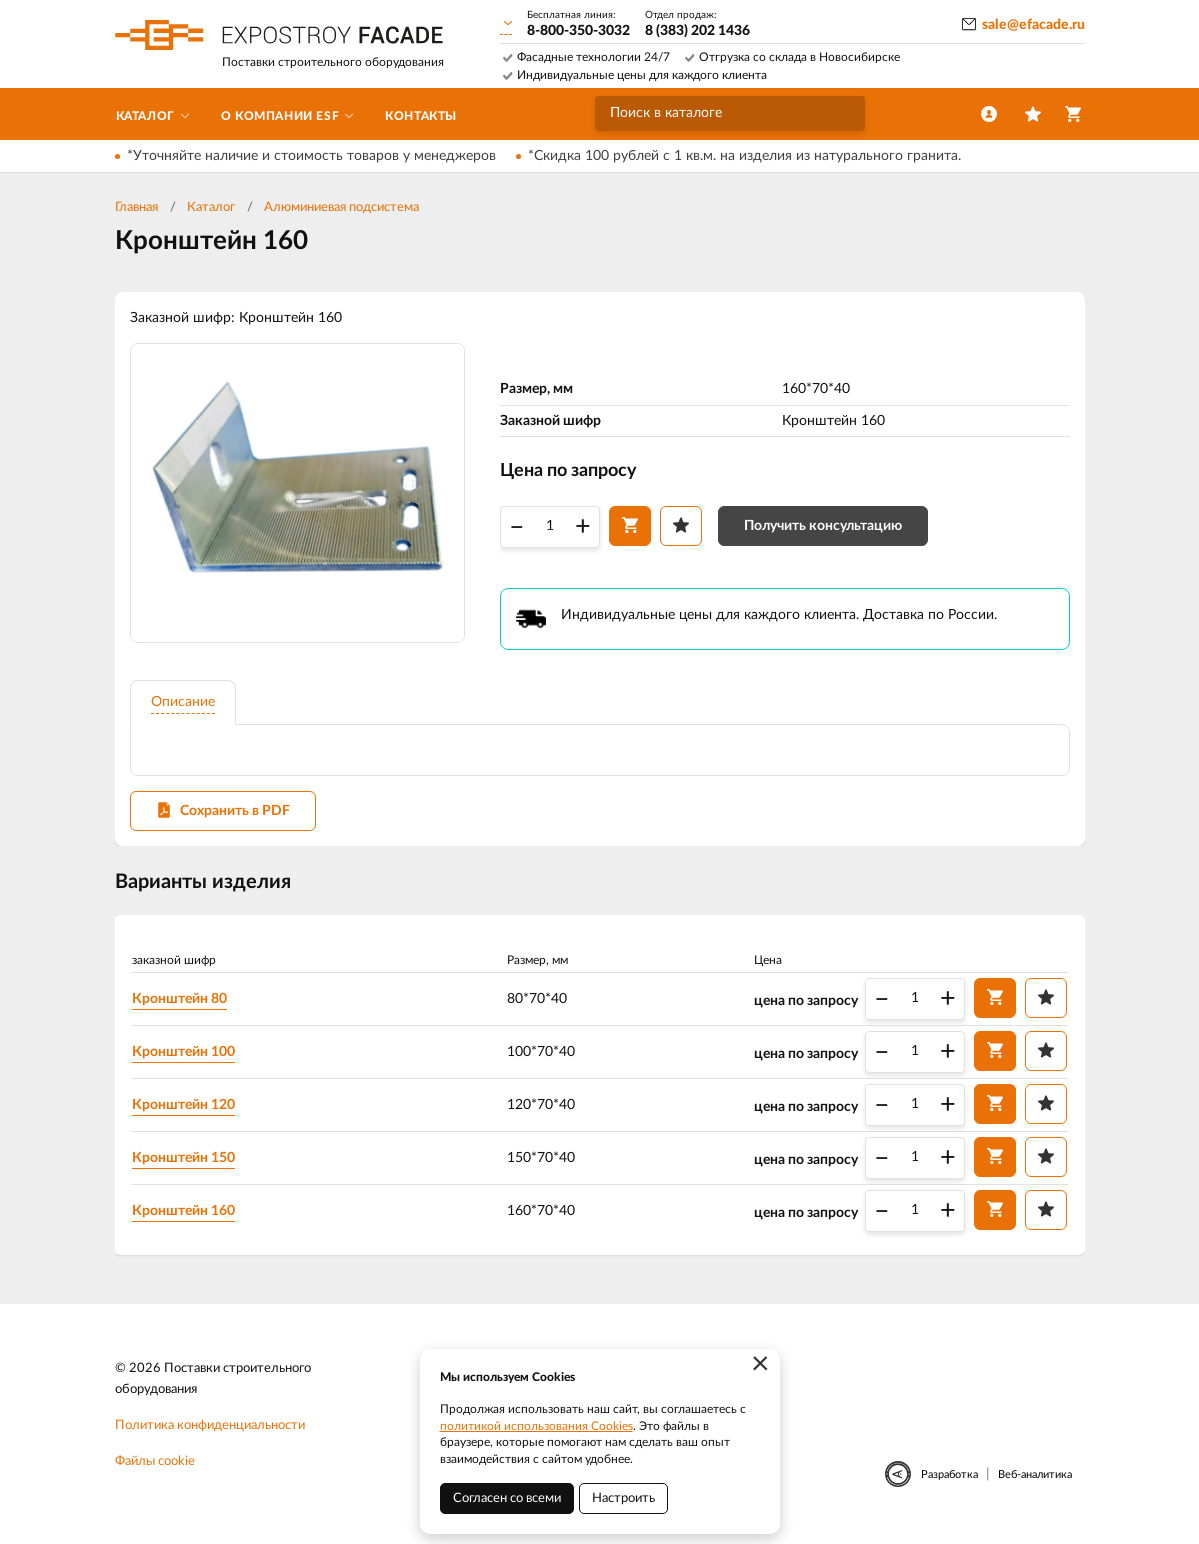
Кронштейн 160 (185, 1211)
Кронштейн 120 (185, 1105)
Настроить (623, 1498)
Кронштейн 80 (181, 999)
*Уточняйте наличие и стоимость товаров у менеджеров (311, 156)
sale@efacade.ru (1033, 25)
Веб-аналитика (1035, 1475)
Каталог (211, 207)
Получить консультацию (823, 526)
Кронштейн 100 (185, 1052)
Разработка (949, 1475)
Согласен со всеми (507, 1498)
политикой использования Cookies (536, 1426)
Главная (136, 207)
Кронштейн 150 (185, 1158)
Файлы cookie (155, 1462)
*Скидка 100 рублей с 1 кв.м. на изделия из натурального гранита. (744, 156)
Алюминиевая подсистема (341, 207)
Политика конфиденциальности (210, 1426)
